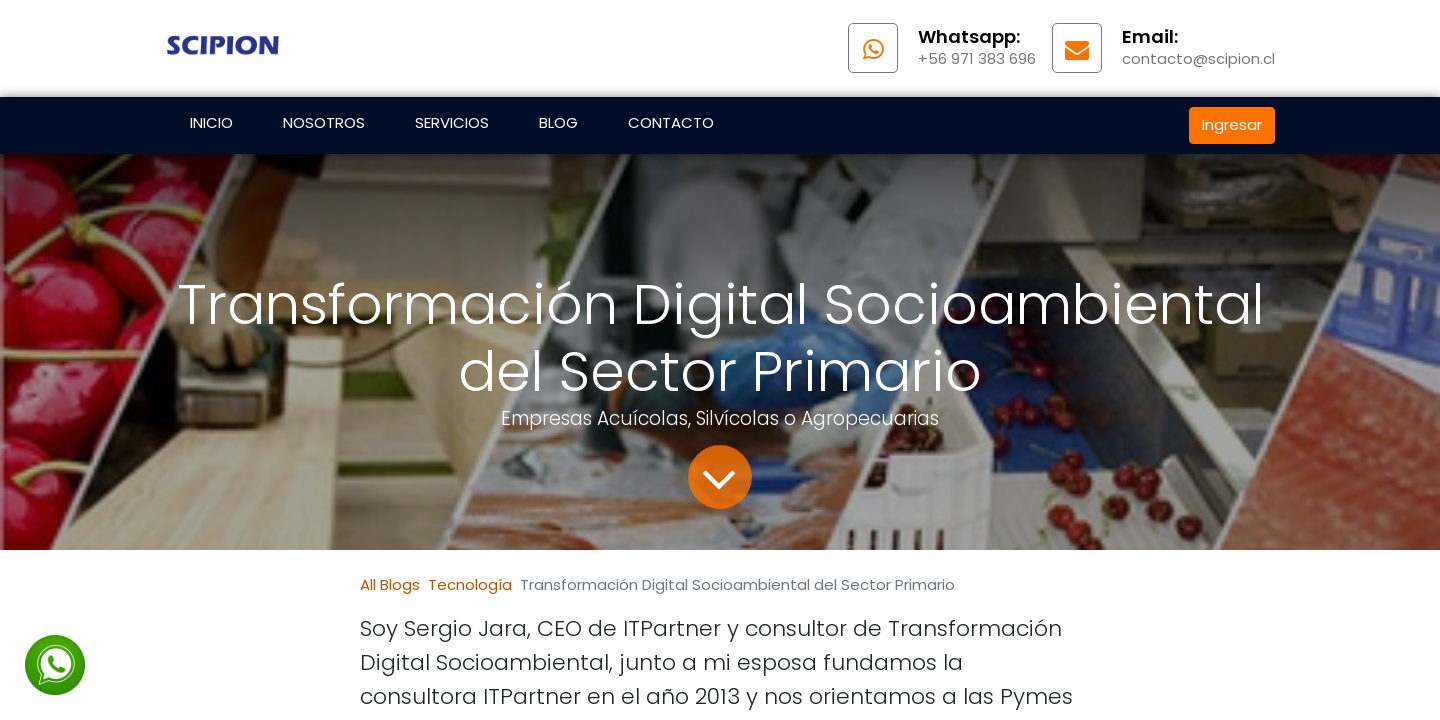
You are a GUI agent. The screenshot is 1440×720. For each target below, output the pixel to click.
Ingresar (1232, 124)
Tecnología (470, 584)
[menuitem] (211, 125)
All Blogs (390, 584)
